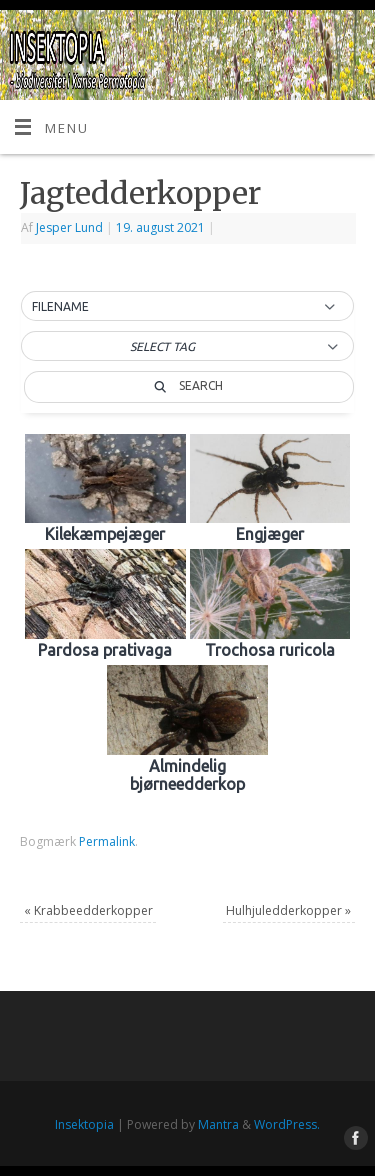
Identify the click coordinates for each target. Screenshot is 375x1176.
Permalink (107, 841)
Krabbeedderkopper (88, 910)
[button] (187, 307)
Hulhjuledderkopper (288, 910)
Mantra (218, 1124)
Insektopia (84, 1124)
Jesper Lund (69, 227)
